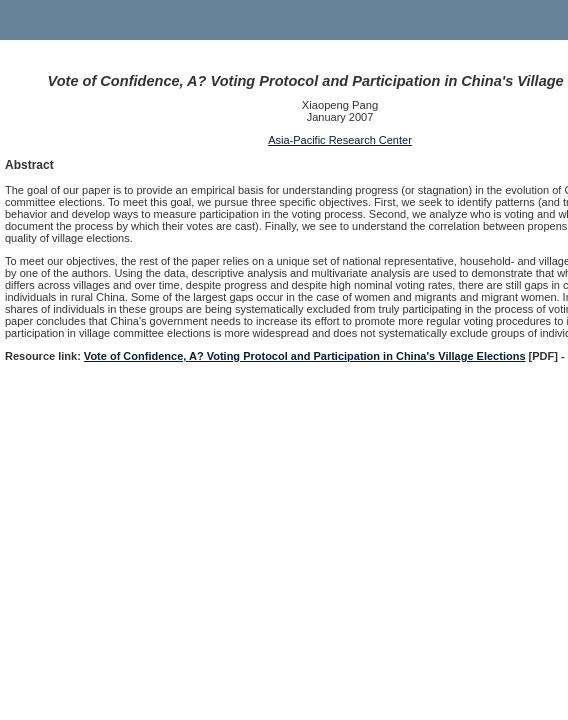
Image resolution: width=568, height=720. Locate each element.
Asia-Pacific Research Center (340, 140)
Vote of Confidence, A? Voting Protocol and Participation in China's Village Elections (305, 356)
